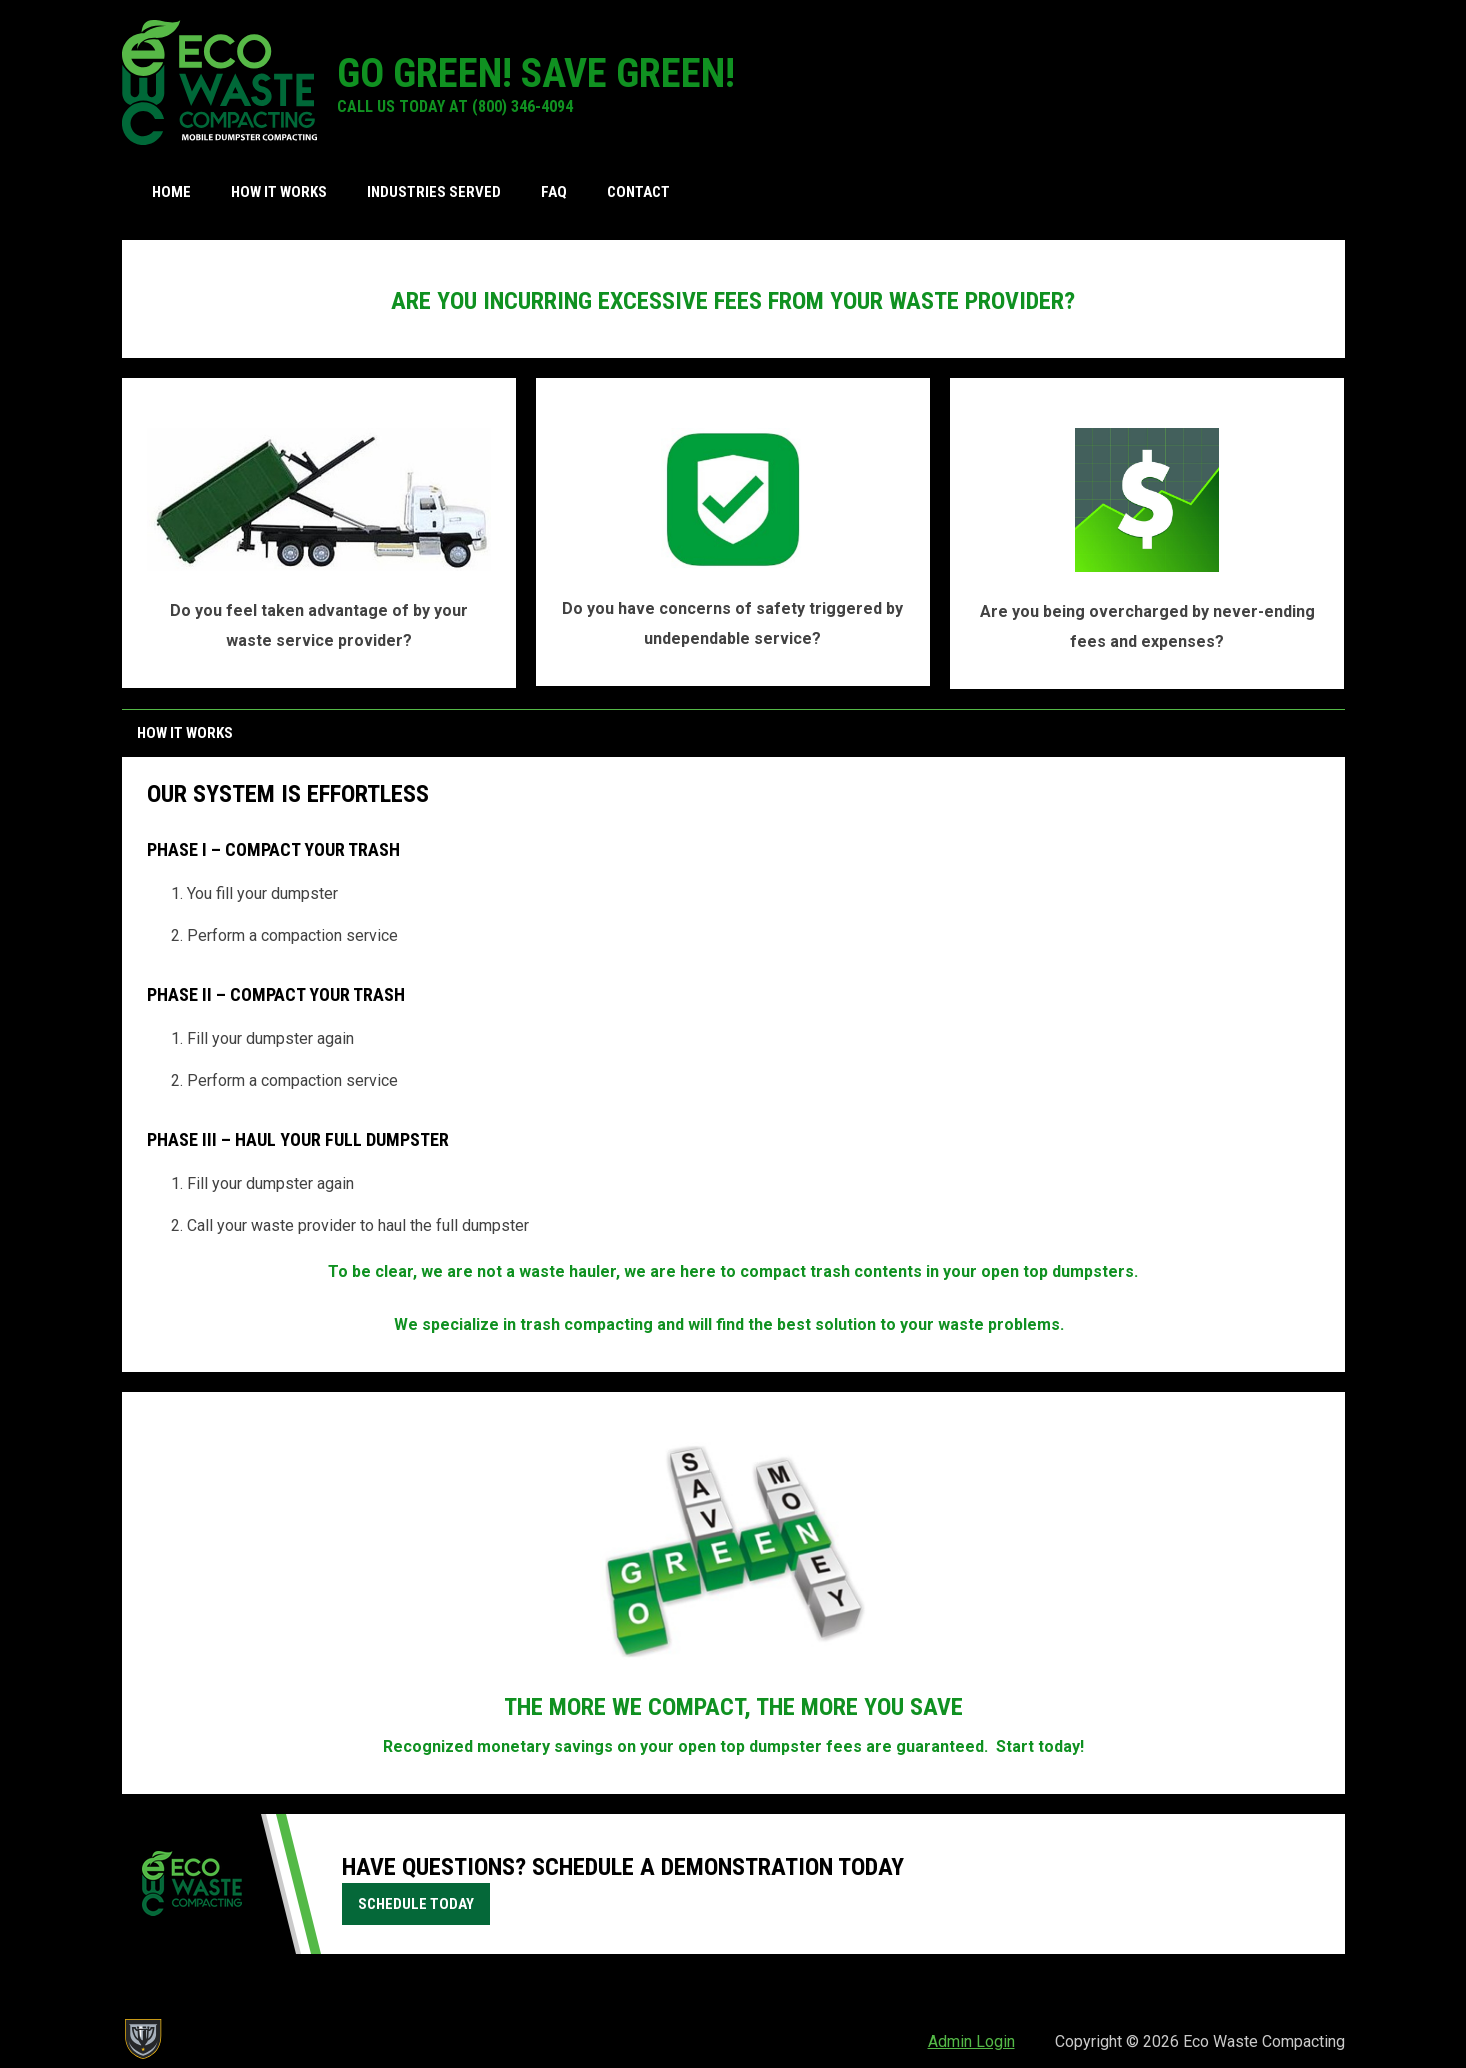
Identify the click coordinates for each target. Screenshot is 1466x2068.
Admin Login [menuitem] (971, 2041)
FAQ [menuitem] (554, 192)
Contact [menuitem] (638, 192)
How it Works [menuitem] (279, 192)
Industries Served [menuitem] (434, 192)
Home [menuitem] (171, 192)
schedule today (416, 1904)
